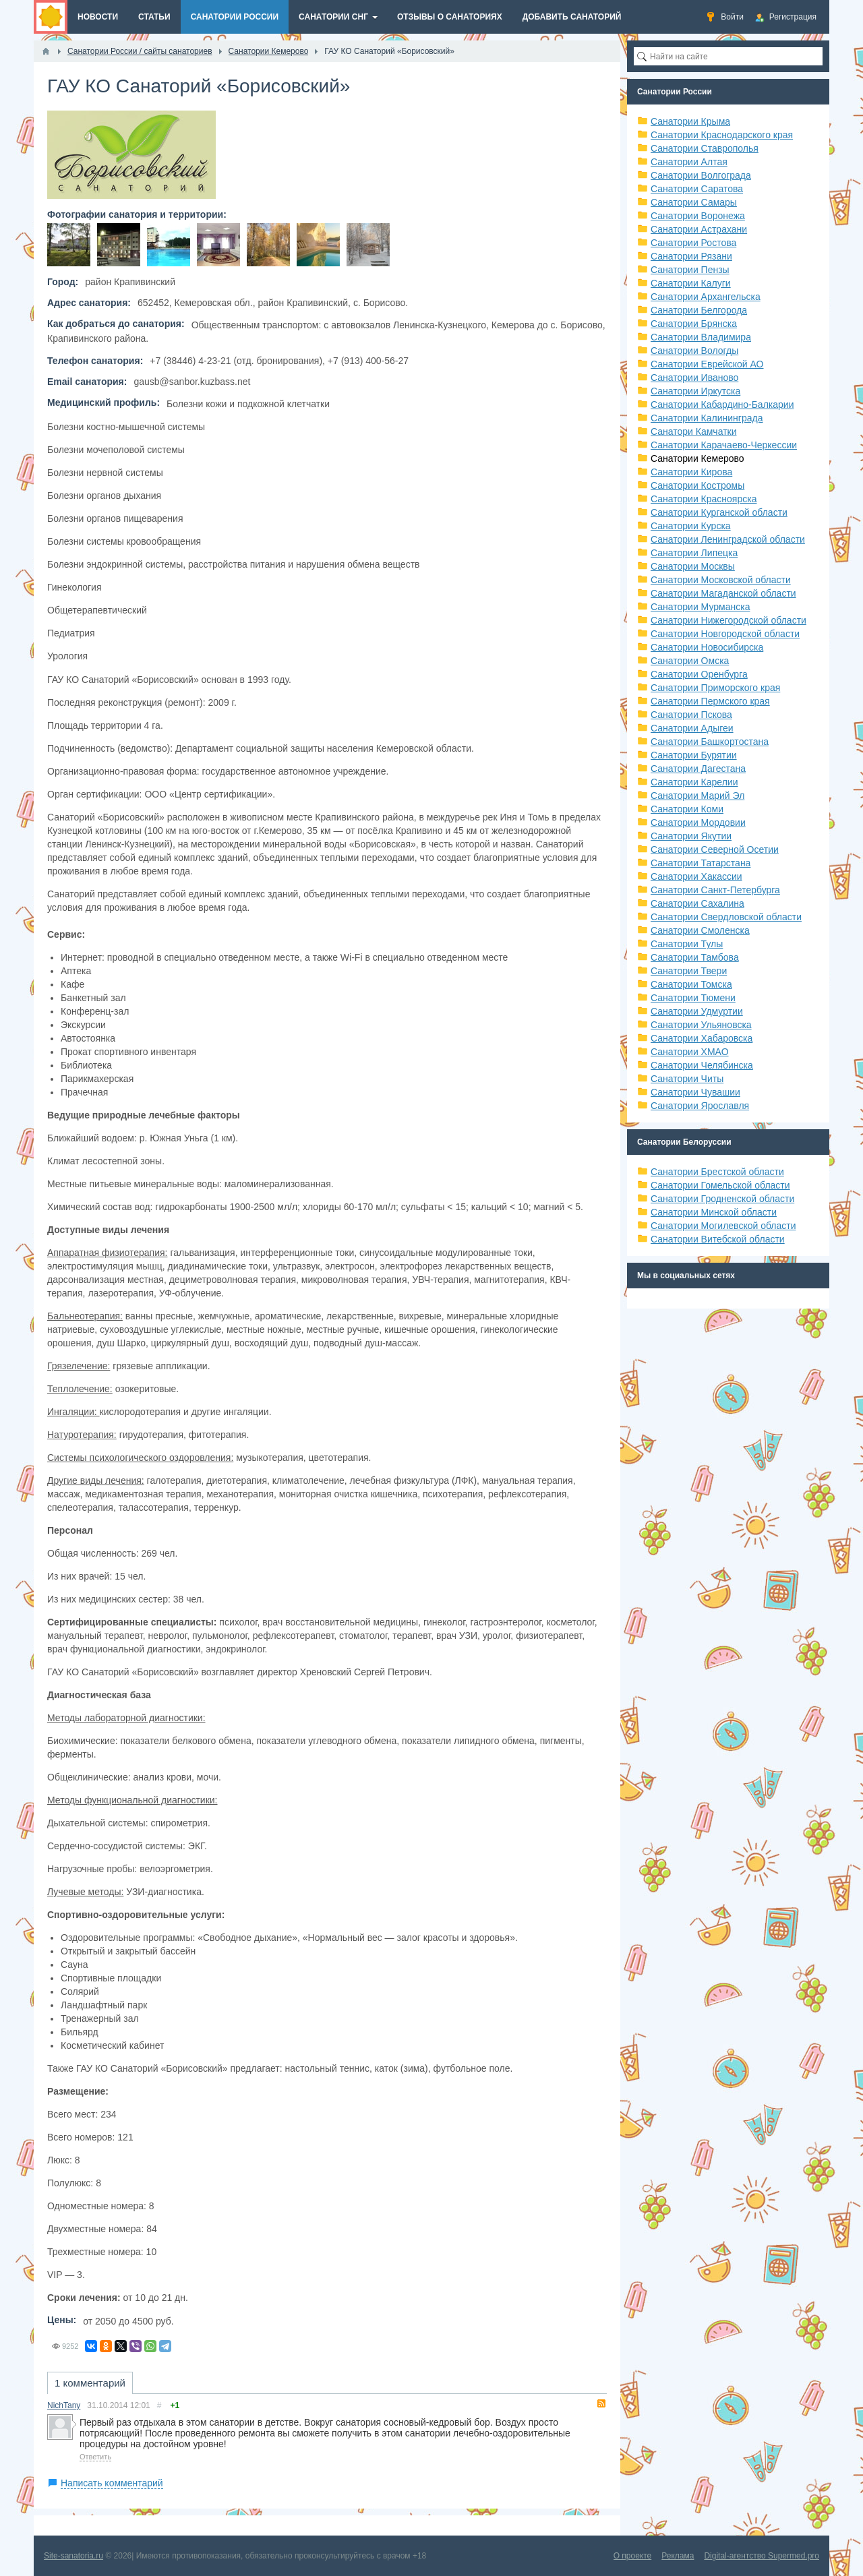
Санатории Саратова (697, 188)
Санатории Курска (691, 525)
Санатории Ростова (693, 242)
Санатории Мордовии (698, 822)
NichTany (63, 2405)
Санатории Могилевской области (723, 1225)
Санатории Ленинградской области (728, 539)
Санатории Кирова (691, 472)
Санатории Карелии (694, 782)
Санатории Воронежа (698, 215)
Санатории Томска (691, 984)
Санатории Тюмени (693, 997)
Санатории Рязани (691, 256)
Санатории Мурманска (700, 606)
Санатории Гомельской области (720, 1185)
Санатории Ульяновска (701, 1024)
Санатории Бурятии (694, 755)
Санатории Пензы (690, 269)
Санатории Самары (694, 202)
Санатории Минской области (714, 1212)
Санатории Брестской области (717, 1171)
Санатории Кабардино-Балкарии (722, 404)
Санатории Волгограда (701, 175)
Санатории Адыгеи (692, 728)
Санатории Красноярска (703, 498)
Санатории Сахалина (697, 903)
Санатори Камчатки (694, 431)
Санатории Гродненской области (722, 1198)
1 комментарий (90, 2383)
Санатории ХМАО (690, 1051)
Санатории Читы (687, 1078)
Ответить (95, 2457)
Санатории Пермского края (710, 701)
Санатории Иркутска (695, 391)
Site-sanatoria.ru (73, 2555)
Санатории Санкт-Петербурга (715, 890)
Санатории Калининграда (707, 418)
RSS (601, 2403)
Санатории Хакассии (696, 876)
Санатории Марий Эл (697, 795)
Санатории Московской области (721, 579)
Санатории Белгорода (699, 310)
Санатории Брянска (694, 323)
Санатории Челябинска (702, 1065)
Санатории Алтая (689, 161)
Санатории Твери (689, 970)
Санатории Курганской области (719, 512)
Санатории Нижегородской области (728, 620)
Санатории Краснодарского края (722, 134)
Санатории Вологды (694, 350)
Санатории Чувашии (695, 1092)
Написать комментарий (112, 2483)
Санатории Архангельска (706, 296)
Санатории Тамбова (695, 957)
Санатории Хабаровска (701, 1038)
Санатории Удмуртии (697, 1011)
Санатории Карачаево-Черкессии (724, 445)
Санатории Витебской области (718, 1239)
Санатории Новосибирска (707, 647)
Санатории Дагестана (698, 768)
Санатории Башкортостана (710, 741)
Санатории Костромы (697, 485)
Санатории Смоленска (700, 930)
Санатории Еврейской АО (707, 364)
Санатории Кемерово (697, 458)
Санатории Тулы (687, 943)
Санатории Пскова (691, 714)
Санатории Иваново (694, 377)
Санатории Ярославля (700, 1105)
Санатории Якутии (691, 836)
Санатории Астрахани (699, 229)
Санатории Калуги (691, 283)
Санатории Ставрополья (704, 148)
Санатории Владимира (701, 337)
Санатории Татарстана (700, 863)
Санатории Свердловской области (726, 916)
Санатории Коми (687, 809)
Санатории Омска (690, 660)
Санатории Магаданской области (723, 593)
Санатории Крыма (690, 121)
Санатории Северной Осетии (715, 849)
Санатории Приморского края (715, 687)
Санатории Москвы (693, 566)
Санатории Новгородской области (725, 633)
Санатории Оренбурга (699, 674)
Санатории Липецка (694, 552)
